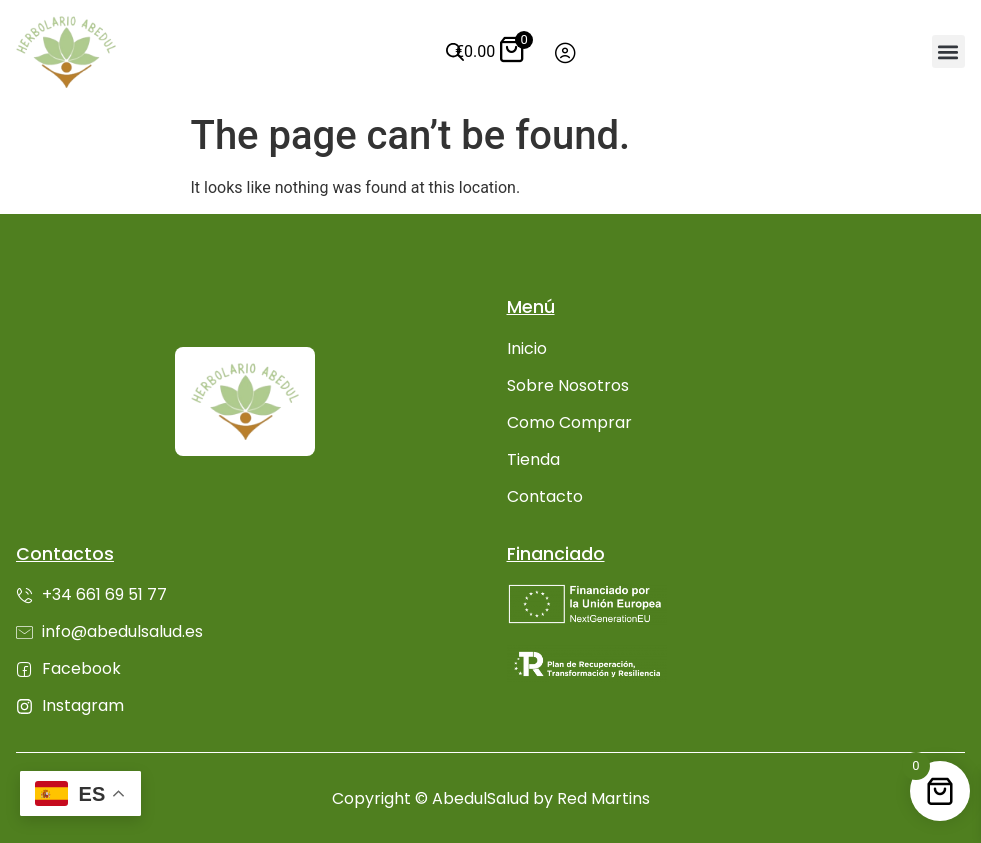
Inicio (527, 348)
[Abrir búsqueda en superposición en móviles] (449, 52)
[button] (948, 51)
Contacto (545, 496)
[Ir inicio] (66, 52)
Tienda (533, 459)
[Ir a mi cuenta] (565, 52)
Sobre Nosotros (568, 385)
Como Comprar (569, 422)
